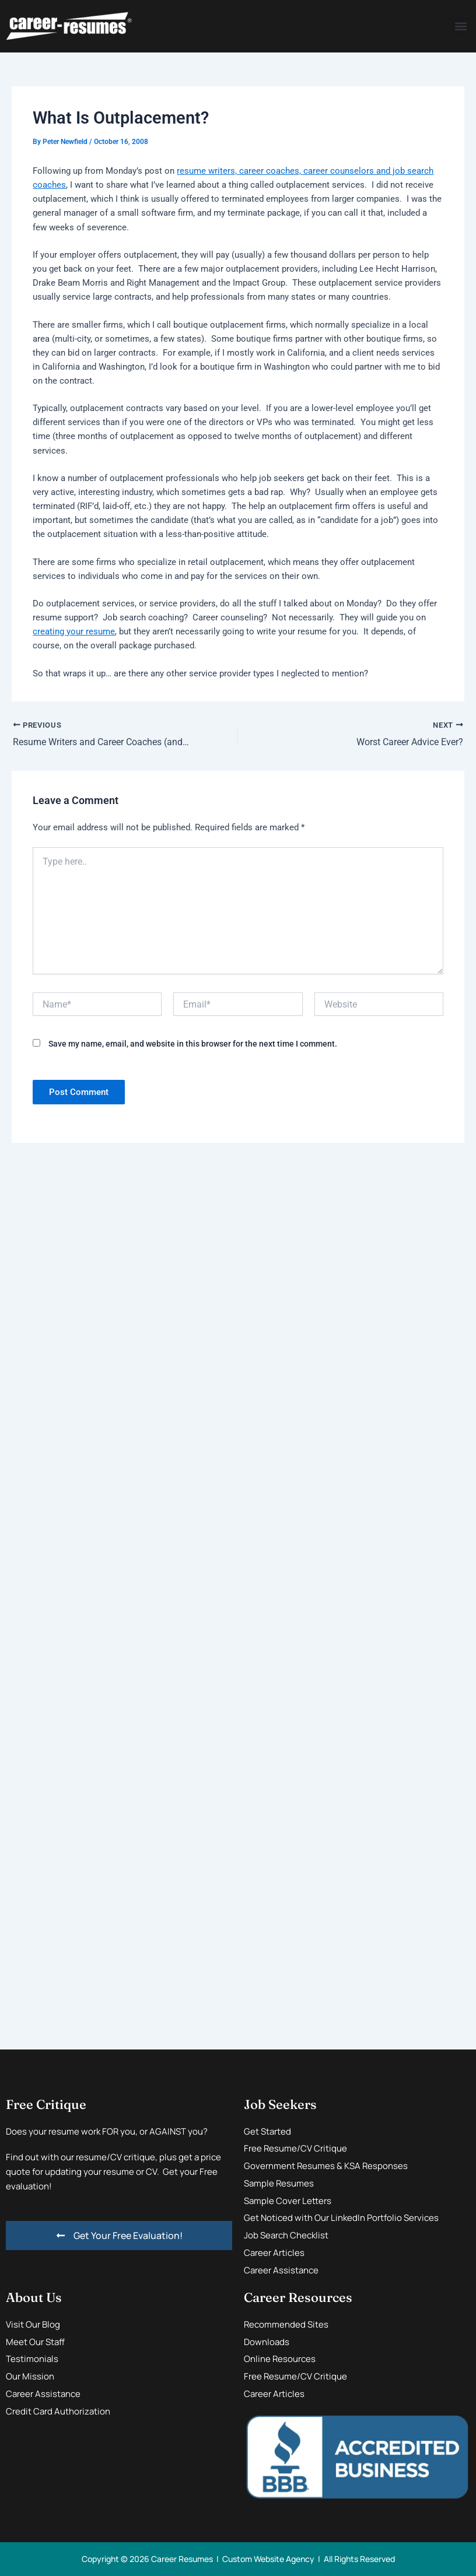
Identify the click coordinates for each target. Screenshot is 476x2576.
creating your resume (74, 631)
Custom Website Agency (268, 2558)
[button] (460, 26)
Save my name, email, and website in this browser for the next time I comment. (192, 1043)
